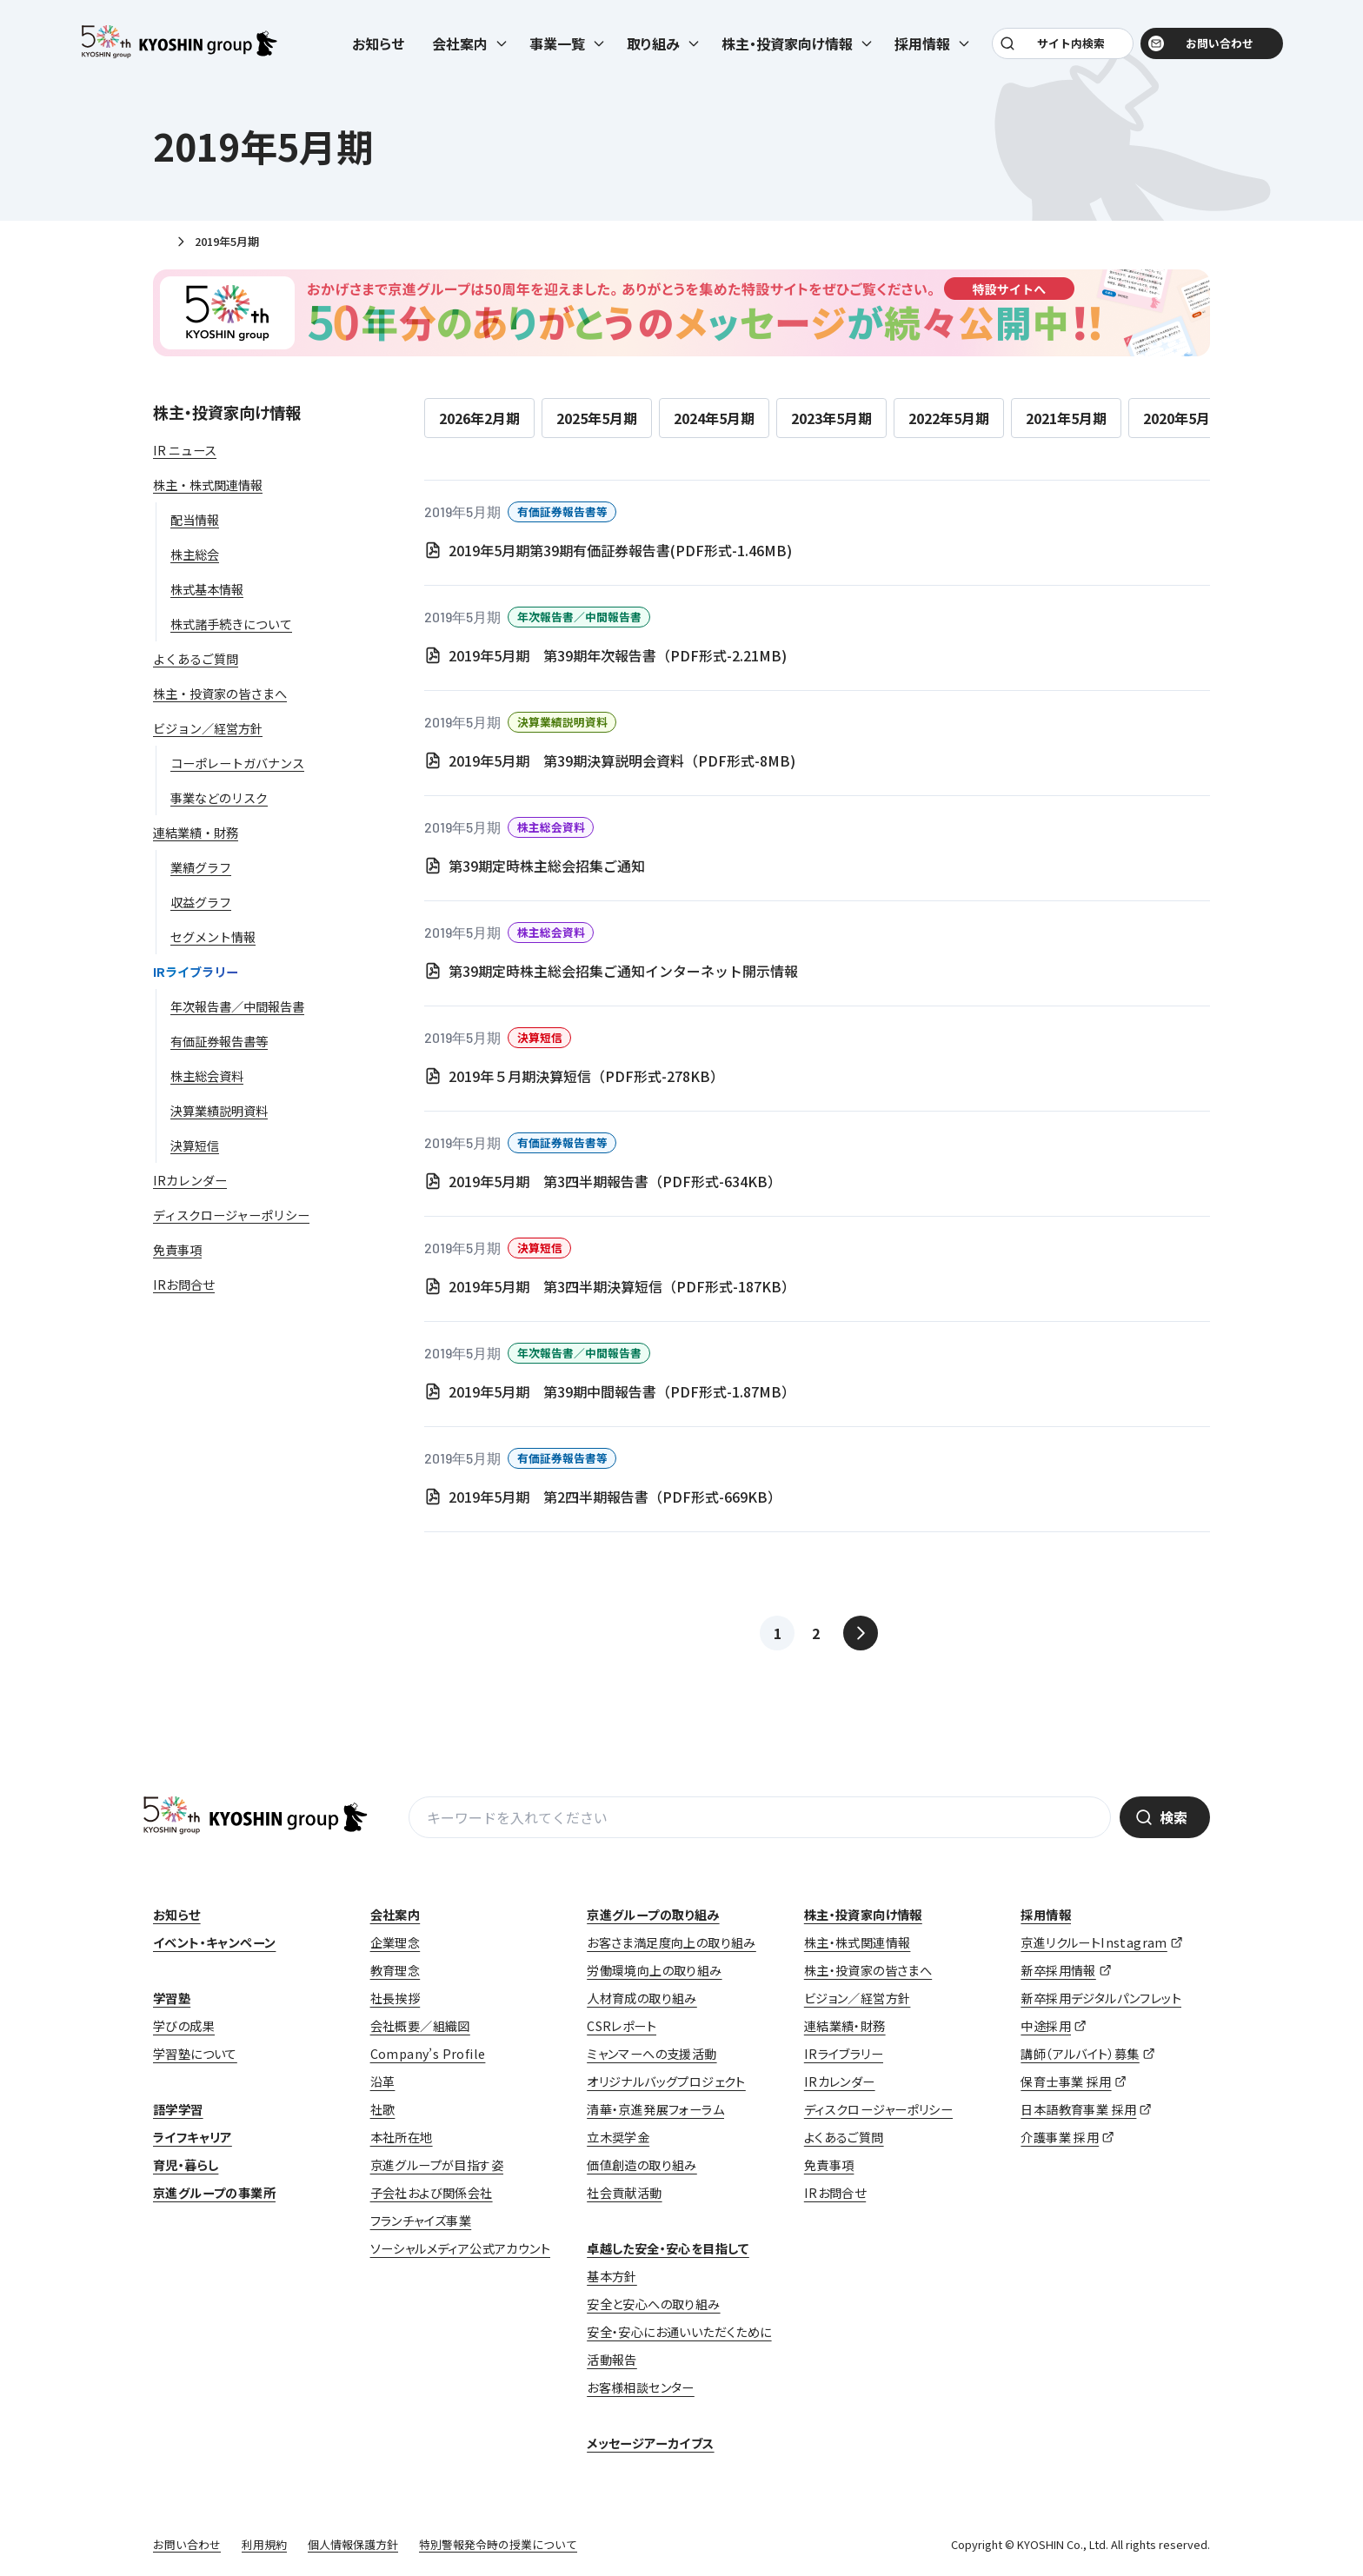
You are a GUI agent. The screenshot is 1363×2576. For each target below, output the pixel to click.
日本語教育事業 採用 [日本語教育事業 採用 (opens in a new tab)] (1078, 2109)
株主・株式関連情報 (857, 1942)
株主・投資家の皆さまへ (868, 1970)
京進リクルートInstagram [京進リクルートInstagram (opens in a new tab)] (1094, 1942)
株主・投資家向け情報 (227, 412)
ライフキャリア (192, 2137)
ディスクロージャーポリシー (878, 2109)
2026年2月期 (479, 418)
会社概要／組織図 (420, 2026)
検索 (1173, 1817)
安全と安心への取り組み (653, 2304)
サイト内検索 (1070, 45)
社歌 (383, 2109)
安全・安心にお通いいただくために (679, 2331)
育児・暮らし (185, 2165)
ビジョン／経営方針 (857, 1998)
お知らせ (378, 45)
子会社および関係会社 (431, 2192)
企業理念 (395, 1942)
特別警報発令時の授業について (498, 2544)
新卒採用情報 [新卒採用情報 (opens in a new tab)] (1058, 1970)
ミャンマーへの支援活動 (651, 2053)
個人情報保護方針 (353, 2544)
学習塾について (195, 2053)
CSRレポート (621, 2026)
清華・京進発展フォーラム (655, 2109)
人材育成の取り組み (642, 1998)
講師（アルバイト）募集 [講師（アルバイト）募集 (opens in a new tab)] (1080, 2053)
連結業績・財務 (845, 2026)
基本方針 (612, 2276)
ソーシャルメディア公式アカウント (460, 2248)
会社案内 (395, 1914)
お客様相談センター (641, 2387)
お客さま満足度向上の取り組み (671, 1942)
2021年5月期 (1066, 418)
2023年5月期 (831, 418)
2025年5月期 (596, 418)
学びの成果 (184, 2026)
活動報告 (612, 2359)
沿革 (383, 2081)
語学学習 (178, 2109)
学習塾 (171, 1998)
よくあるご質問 (844, 2137)
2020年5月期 (1183, 418)
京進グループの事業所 (214, 2192)
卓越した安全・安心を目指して (668, 2248)
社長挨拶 (395, 1998)
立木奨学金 (618, 2137)
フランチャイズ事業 (421, 2220)
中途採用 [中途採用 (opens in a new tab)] (1046, 2026)
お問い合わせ (187, 2544)
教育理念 (395, 1970)
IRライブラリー (843, 2053)
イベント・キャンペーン (214, 1942)
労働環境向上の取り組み (654, 1970)
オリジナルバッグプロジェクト (666, 2081)
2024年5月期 (714, 418)
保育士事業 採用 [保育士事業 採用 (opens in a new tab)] (1066, 2081)
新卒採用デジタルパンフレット (1101, 1998)
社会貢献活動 (624, 2192)
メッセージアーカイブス (650, 2443)
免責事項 (829, 2165)
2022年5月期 (948, 418)
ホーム (160, 242)
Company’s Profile (428, 2053)
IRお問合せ (835, 2192)
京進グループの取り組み (653, 1914)
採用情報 (1046, 1914)
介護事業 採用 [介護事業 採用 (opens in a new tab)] (1060, 2137)
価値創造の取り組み (642, 2165)
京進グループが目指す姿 (436, 2165)
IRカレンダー (839, 2081)
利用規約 (264, 2544)
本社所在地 (401, 2137)
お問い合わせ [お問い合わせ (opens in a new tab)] (1217, 45)
